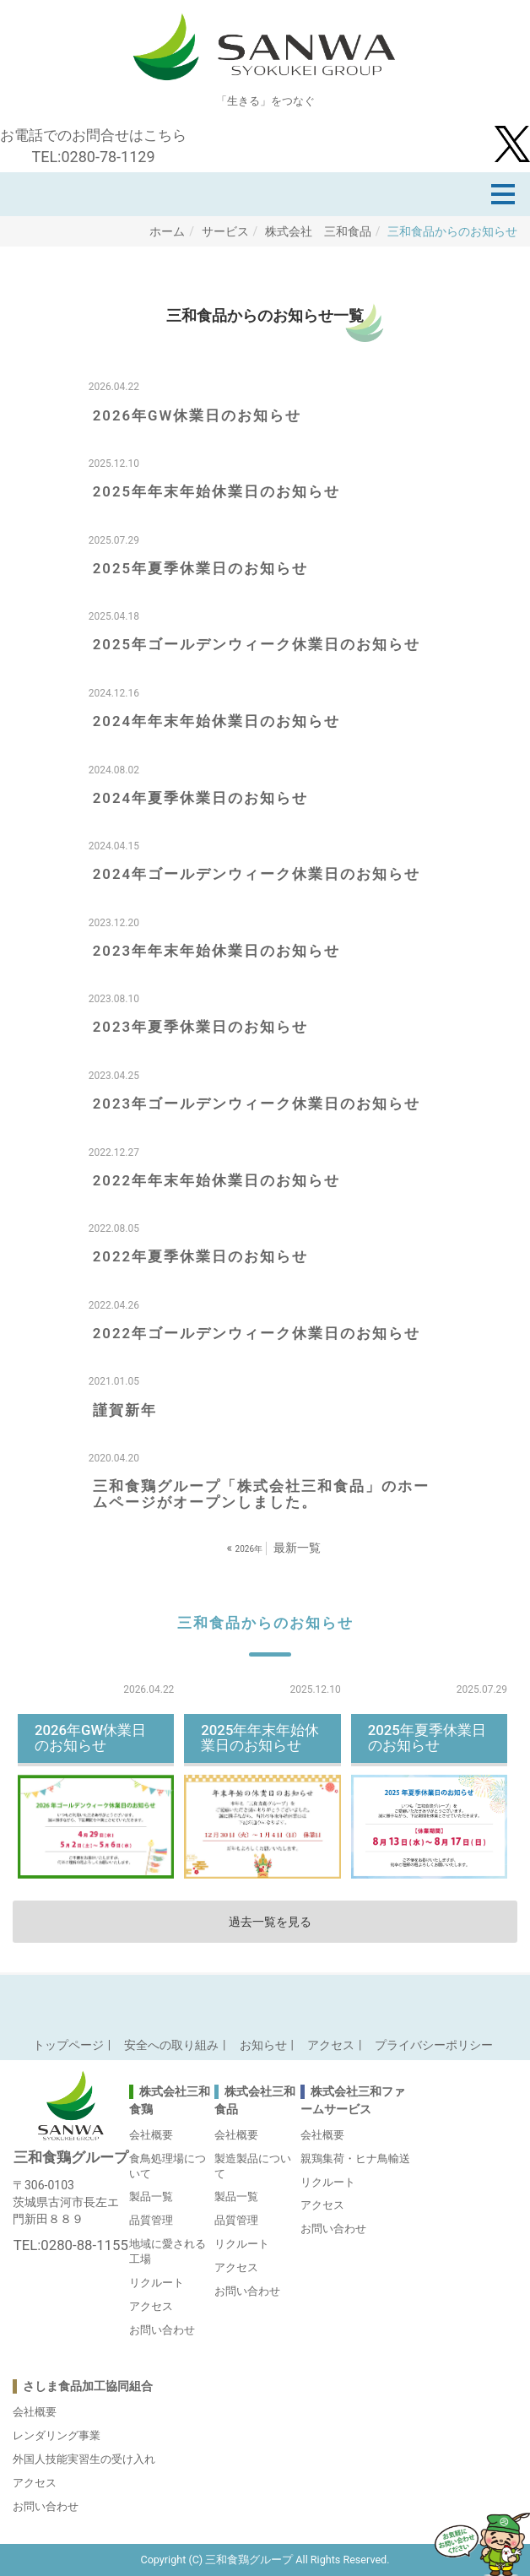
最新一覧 (297, 1547)
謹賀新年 (125, 1410)
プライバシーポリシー (434, 2045)
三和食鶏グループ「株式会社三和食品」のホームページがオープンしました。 (261, 1494)
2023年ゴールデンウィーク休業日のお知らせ (256, 1103)
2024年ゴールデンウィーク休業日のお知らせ (256, 873)
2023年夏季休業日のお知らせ (200, 1026)
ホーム (167, 231)
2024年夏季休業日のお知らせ (200, 797)
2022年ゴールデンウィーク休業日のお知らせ (256, 1333)
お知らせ (263, 2045)
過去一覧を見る (270, 1921)
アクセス (330, 2045)
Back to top (265, 2000)
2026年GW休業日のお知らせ (197, 415)
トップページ (68, 2045)
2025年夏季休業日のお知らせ (200, 568)
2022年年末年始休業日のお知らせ (216, 1180)
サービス (225, 231)
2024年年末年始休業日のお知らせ (216, 721)
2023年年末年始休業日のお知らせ (216, 950)
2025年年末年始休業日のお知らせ (216, 491)
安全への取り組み (171, 2045)
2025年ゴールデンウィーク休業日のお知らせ (256, 644)
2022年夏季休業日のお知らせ (200, 1256)
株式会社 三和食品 (318, 231)
